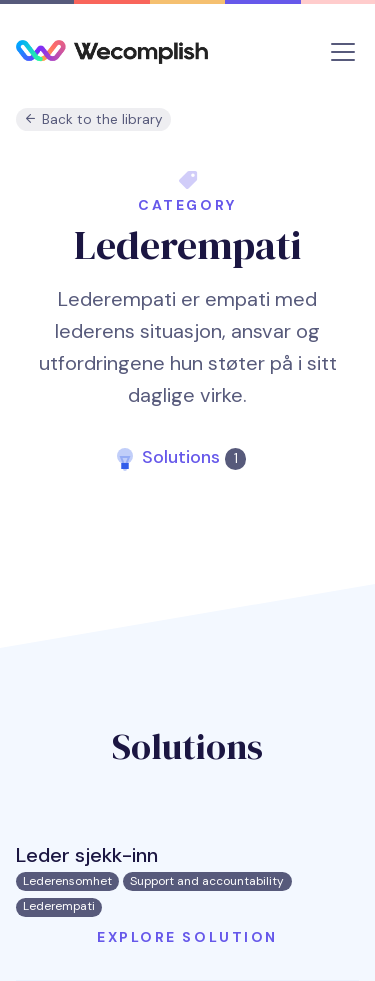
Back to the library (93, 119)
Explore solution (187, 937)
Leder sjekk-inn (87, 855)
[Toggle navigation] (343, 52)
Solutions (193, 457)
